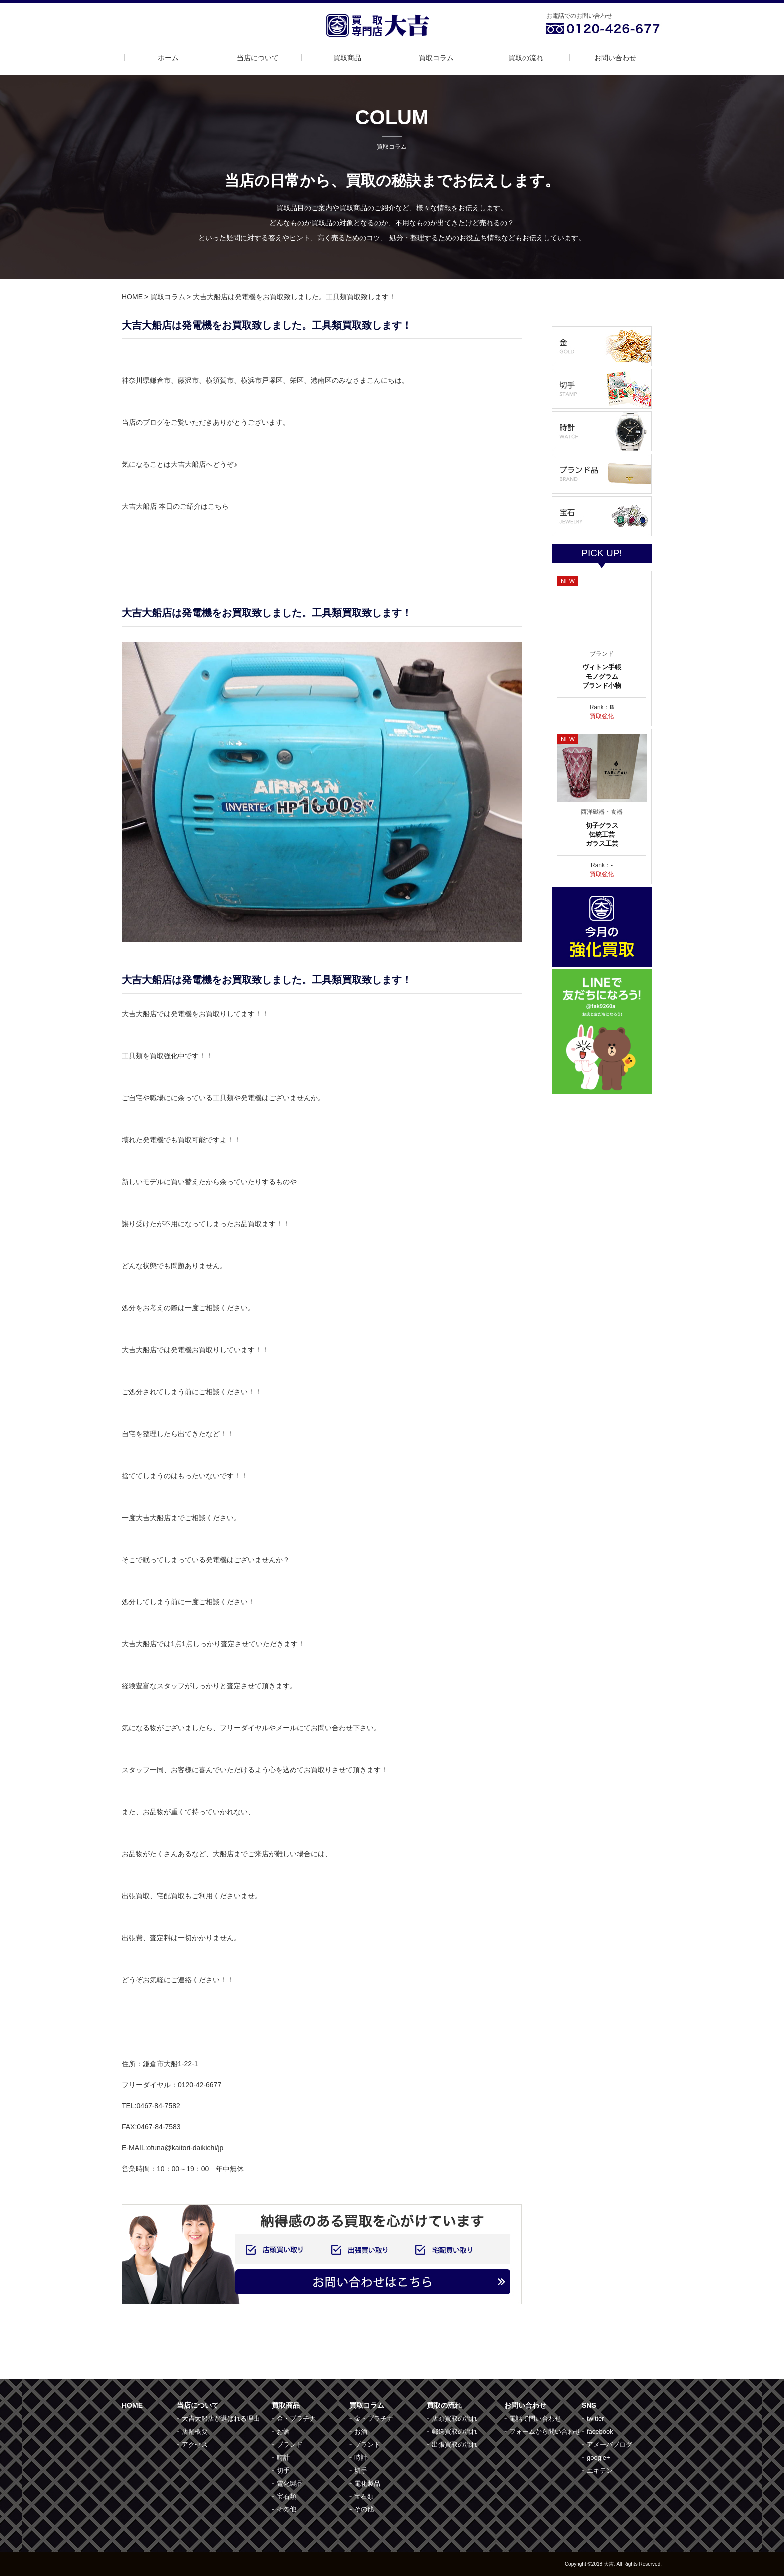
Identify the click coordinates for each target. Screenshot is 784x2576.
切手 (283, 2470)
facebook (600, 2431)
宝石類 (286, 2496)
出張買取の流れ (455, 2444)
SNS (589, 2405)
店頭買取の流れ (455, 2418)
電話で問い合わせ (536, 2418)
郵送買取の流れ (455, 2431)
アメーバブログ (609, 2444)
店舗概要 (195, 2431)
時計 (283, 2457)
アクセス (195, 2444)
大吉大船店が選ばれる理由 (221, 2418)
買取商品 (348, 57)
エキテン (600, 2470)
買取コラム (436, 57)
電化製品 (290, 2483)
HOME (132, 297)
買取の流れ (526, 57)
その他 (286, 2509)
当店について (258, 57)
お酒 (283, 2431)
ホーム (168, 57)
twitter (595, 2418)
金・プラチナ (296, 2418)
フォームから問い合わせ (545, 2431)
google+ (598, 2457)
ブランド (290, 2444)
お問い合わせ (615, 57)
